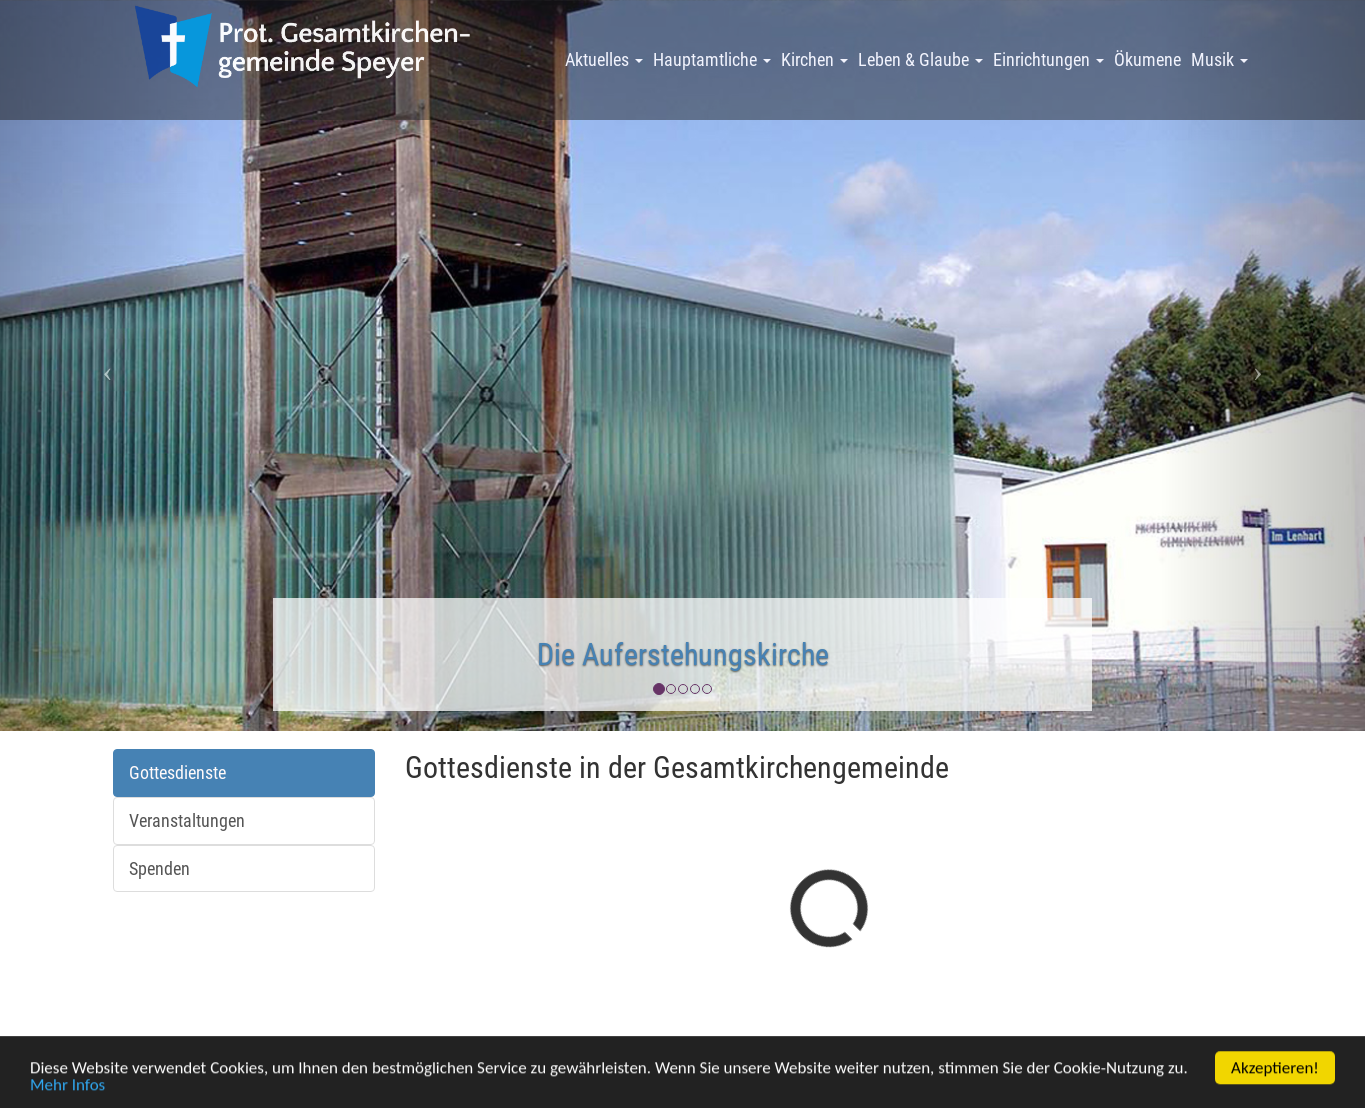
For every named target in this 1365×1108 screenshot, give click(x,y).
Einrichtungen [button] (1048, 59)
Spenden (159, 868)
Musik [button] (1219, 59)
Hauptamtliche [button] (712, 59)
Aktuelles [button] (604, 59)
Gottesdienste (177, 772)
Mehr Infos (67, 1090)
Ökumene (1147, 59)
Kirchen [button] (814, 59)
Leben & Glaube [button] (920, 59)
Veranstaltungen (187, 820)
